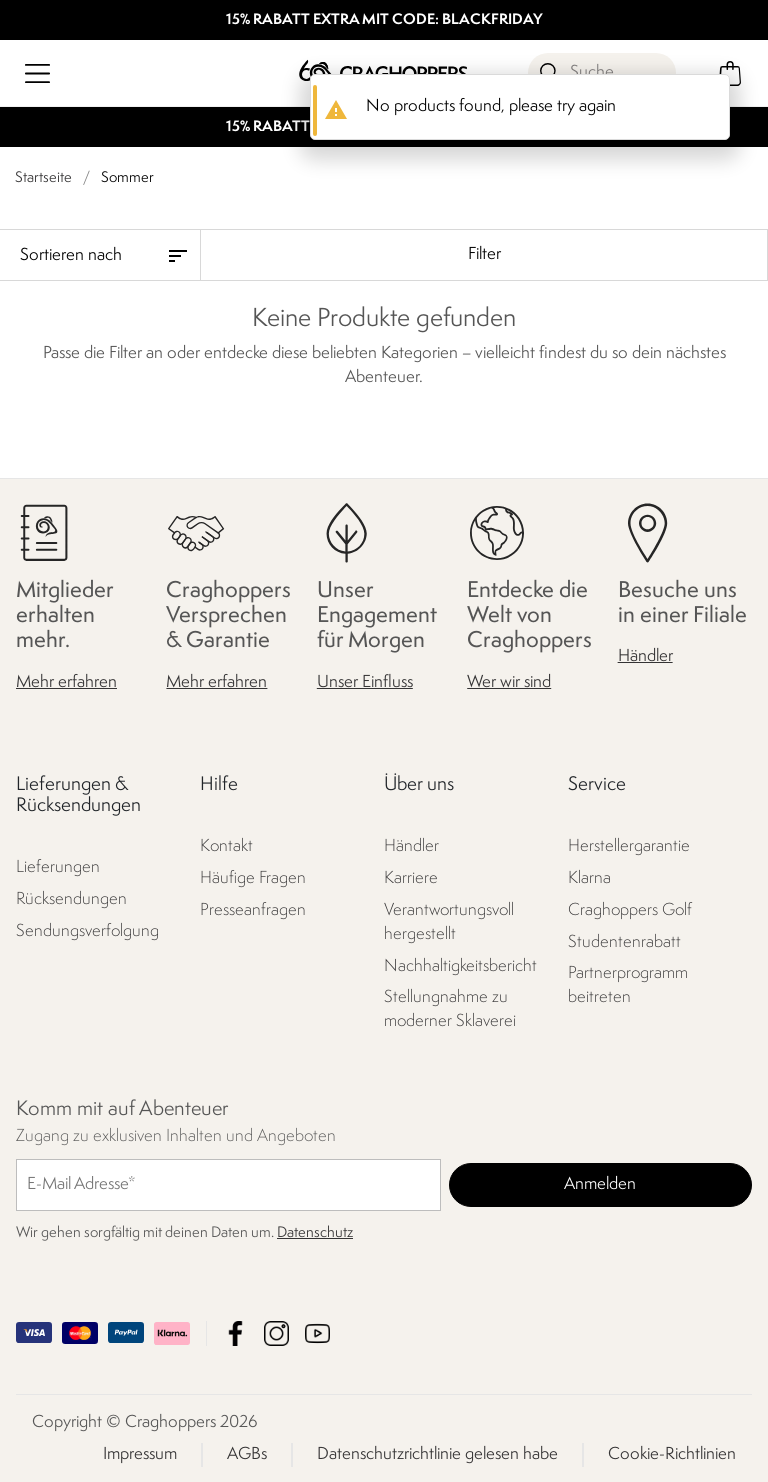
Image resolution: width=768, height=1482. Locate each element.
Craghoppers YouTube (317, 1332)
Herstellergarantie (629, 845)
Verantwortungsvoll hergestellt (449, 921)
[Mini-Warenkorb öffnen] (730, 73)
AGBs (247, 1453)
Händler (645, 656)
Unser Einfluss (365, 681)
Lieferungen (58, 867)
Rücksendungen (71, 899)
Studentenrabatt (624, 941)
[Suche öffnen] (602, 73)
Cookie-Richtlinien (672, 1453)
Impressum (140, 1453)
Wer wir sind (509, 681)
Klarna (589, 877)
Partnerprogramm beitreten (628, 985)
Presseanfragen (253, 909)
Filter (484, 254)
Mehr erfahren (66, 681)
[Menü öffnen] (37, 73)
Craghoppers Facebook (235, 1332)
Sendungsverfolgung (87, 931)
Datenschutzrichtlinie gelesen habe (437, 1453)
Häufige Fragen (253, 877)
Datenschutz (315, 1232)
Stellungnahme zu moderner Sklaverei (450, 1009)
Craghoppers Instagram (276, 1332)
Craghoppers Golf (630, 909)
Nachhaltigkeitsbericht (460, 965)
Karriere (411, 877)
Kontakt (226, 845)
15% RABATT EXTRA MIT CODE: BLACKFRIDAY (384, 20)
